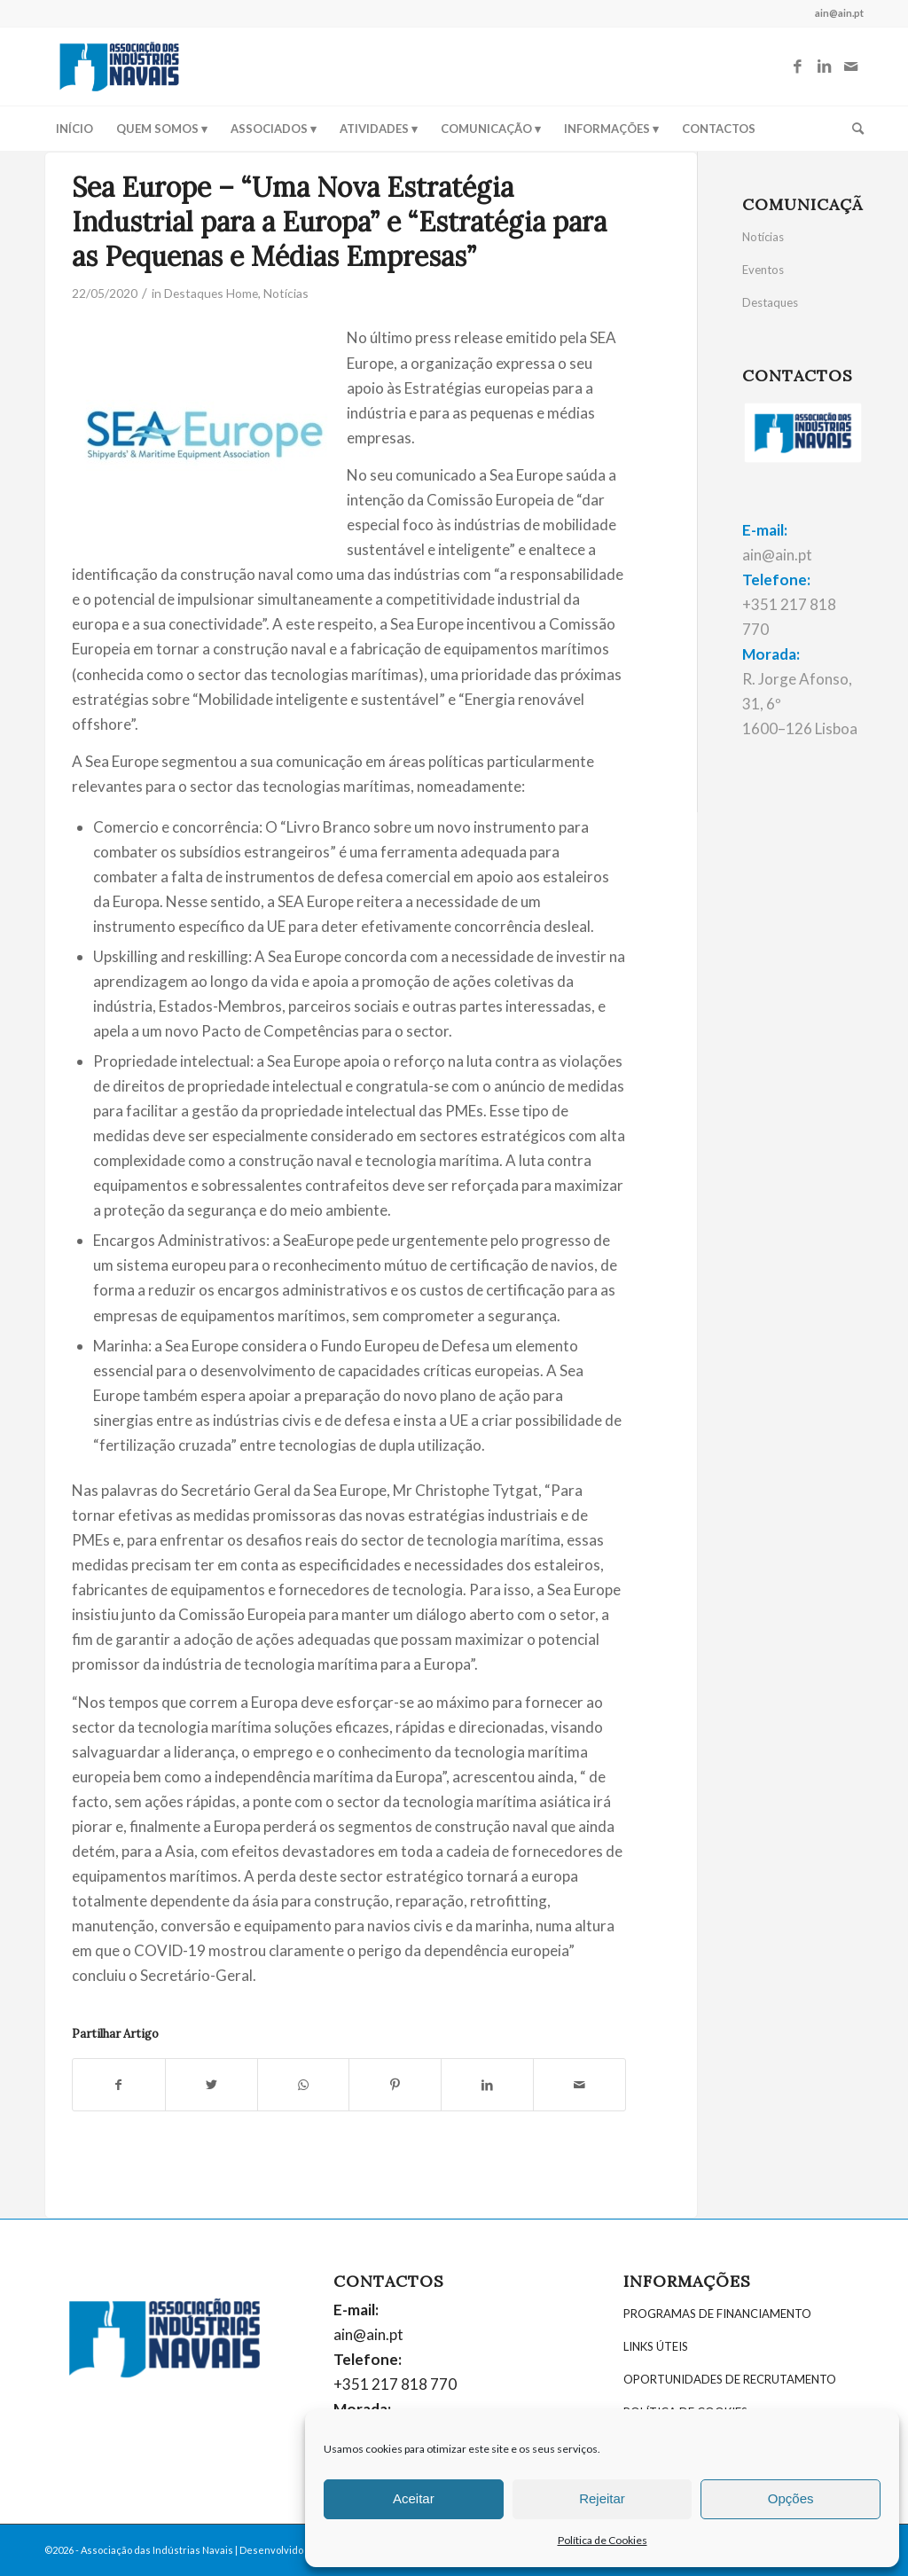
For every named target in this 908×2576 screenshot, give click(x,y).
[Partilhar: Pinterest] (395, 2084)
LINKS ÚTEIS (655, 2346)
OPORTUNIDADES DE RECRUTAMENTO (729, 2379)
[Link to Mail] (850, 66)
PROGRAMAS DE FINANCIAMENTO (717, 2313)
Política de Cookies (602, 2540)
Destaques (770, 302)
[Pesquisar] (852, 128)
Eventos (763, 269)
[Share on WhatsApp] (303, 2084)
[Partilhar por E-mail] (579, 2084)
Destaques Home (211, 293)
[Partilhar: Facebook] (119, 2084)
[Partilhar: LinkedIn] (487, 2084)
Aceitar (413, 2498)
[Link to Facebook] (797, 66)
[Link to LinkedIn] (823, 66)
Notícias (286, 293)
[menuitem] (74, 128)
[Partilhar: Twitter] (211, 2084)
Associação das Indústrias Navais (157, 2550)
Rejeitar (602, 2498)
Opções (791, 2498)
